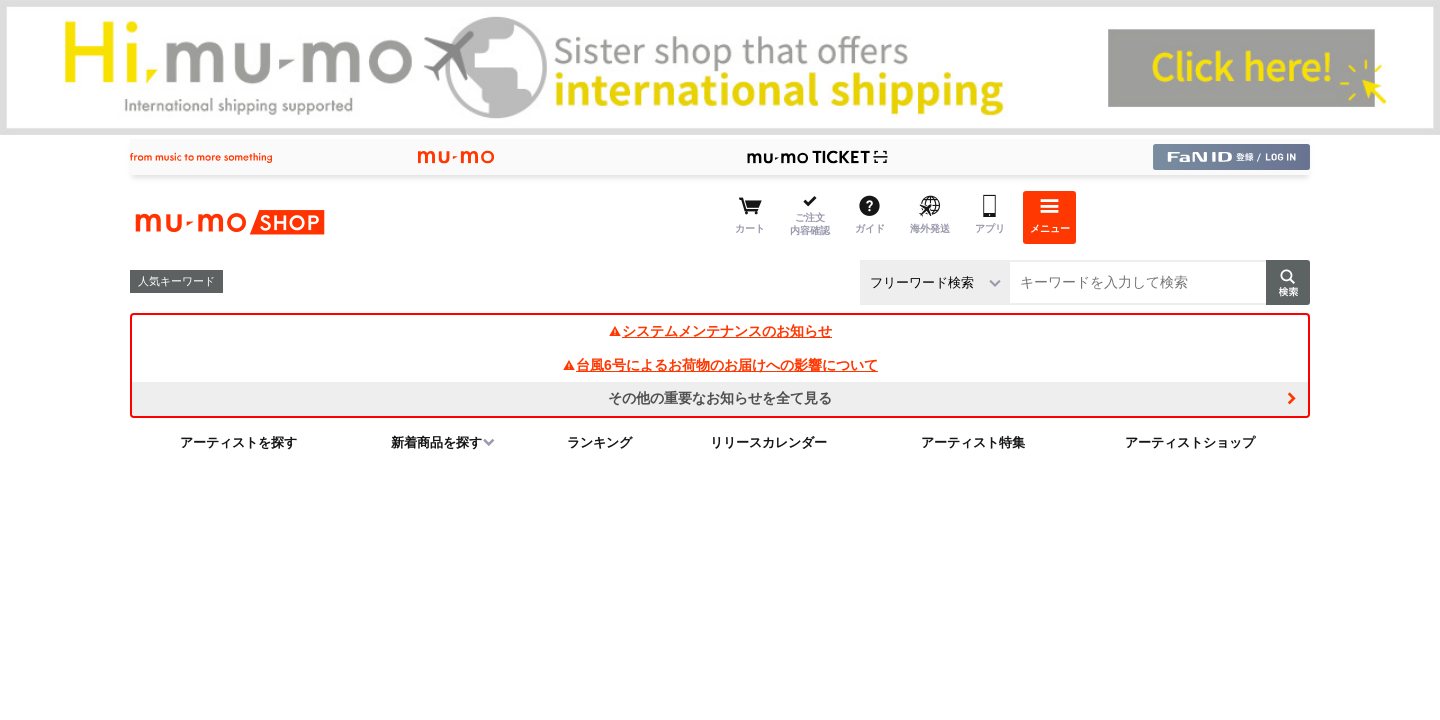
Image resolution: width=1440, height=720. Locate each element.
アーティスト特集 (973, 442)
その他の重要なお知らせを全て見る (720, 398)
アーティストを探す (238, 442)
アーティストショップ (1190, 442)
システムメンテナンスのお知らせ (720, 331)
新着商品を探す (436, 442)
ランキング (599, 442)
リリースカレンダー (768, 442)
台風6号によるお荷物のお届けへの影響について (720, 365)
